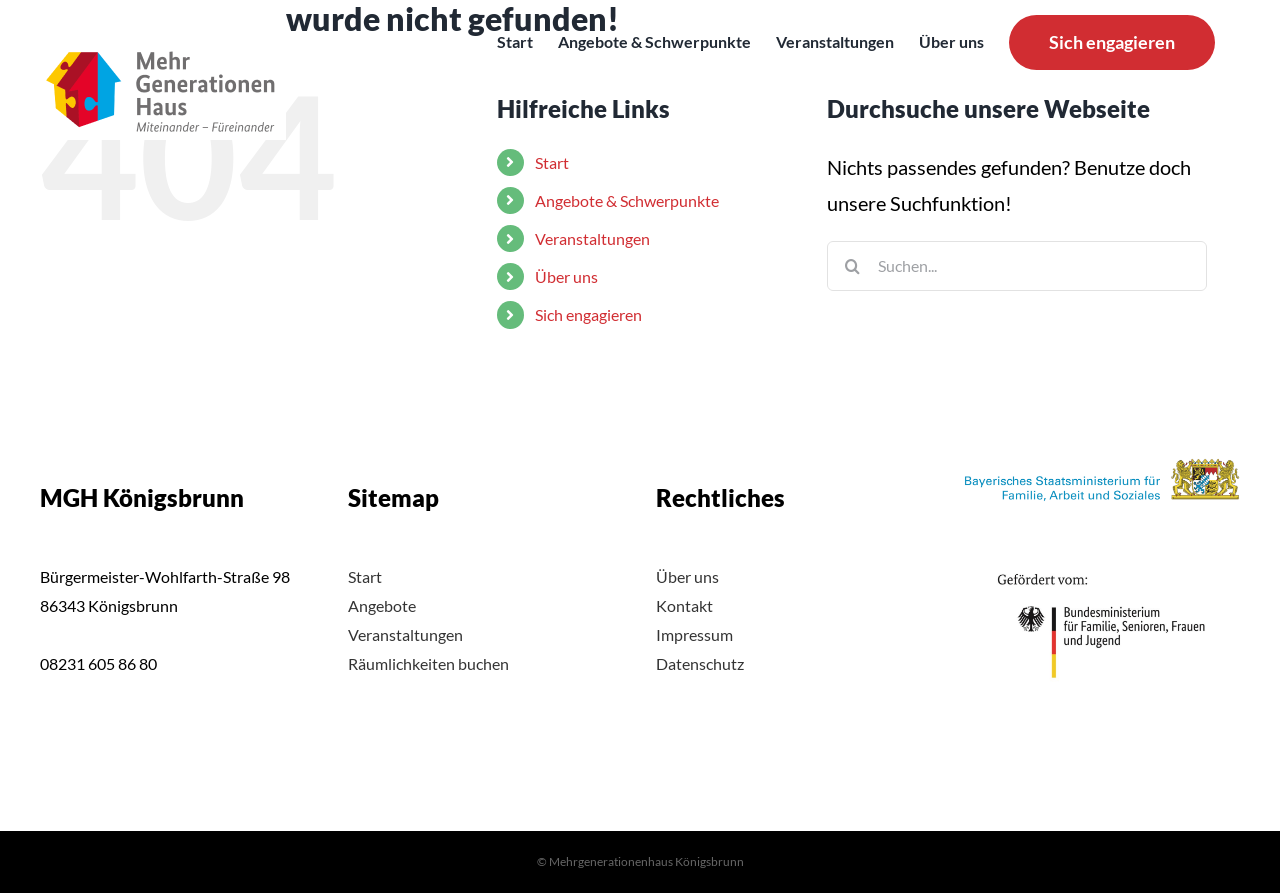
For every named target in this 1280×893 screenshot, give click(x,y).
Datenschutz (700, 663)
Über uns (566, 276)
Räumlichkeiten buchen (428, 663)
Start (365, 576)
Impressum (694, 634)
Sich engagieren (588, 314)
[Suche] (852, 266)
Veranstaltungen (592, 238)
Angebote (382, 605)
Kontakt (684, 605)
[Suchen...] (1017, 266)
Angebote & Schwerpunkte (627, 200)
